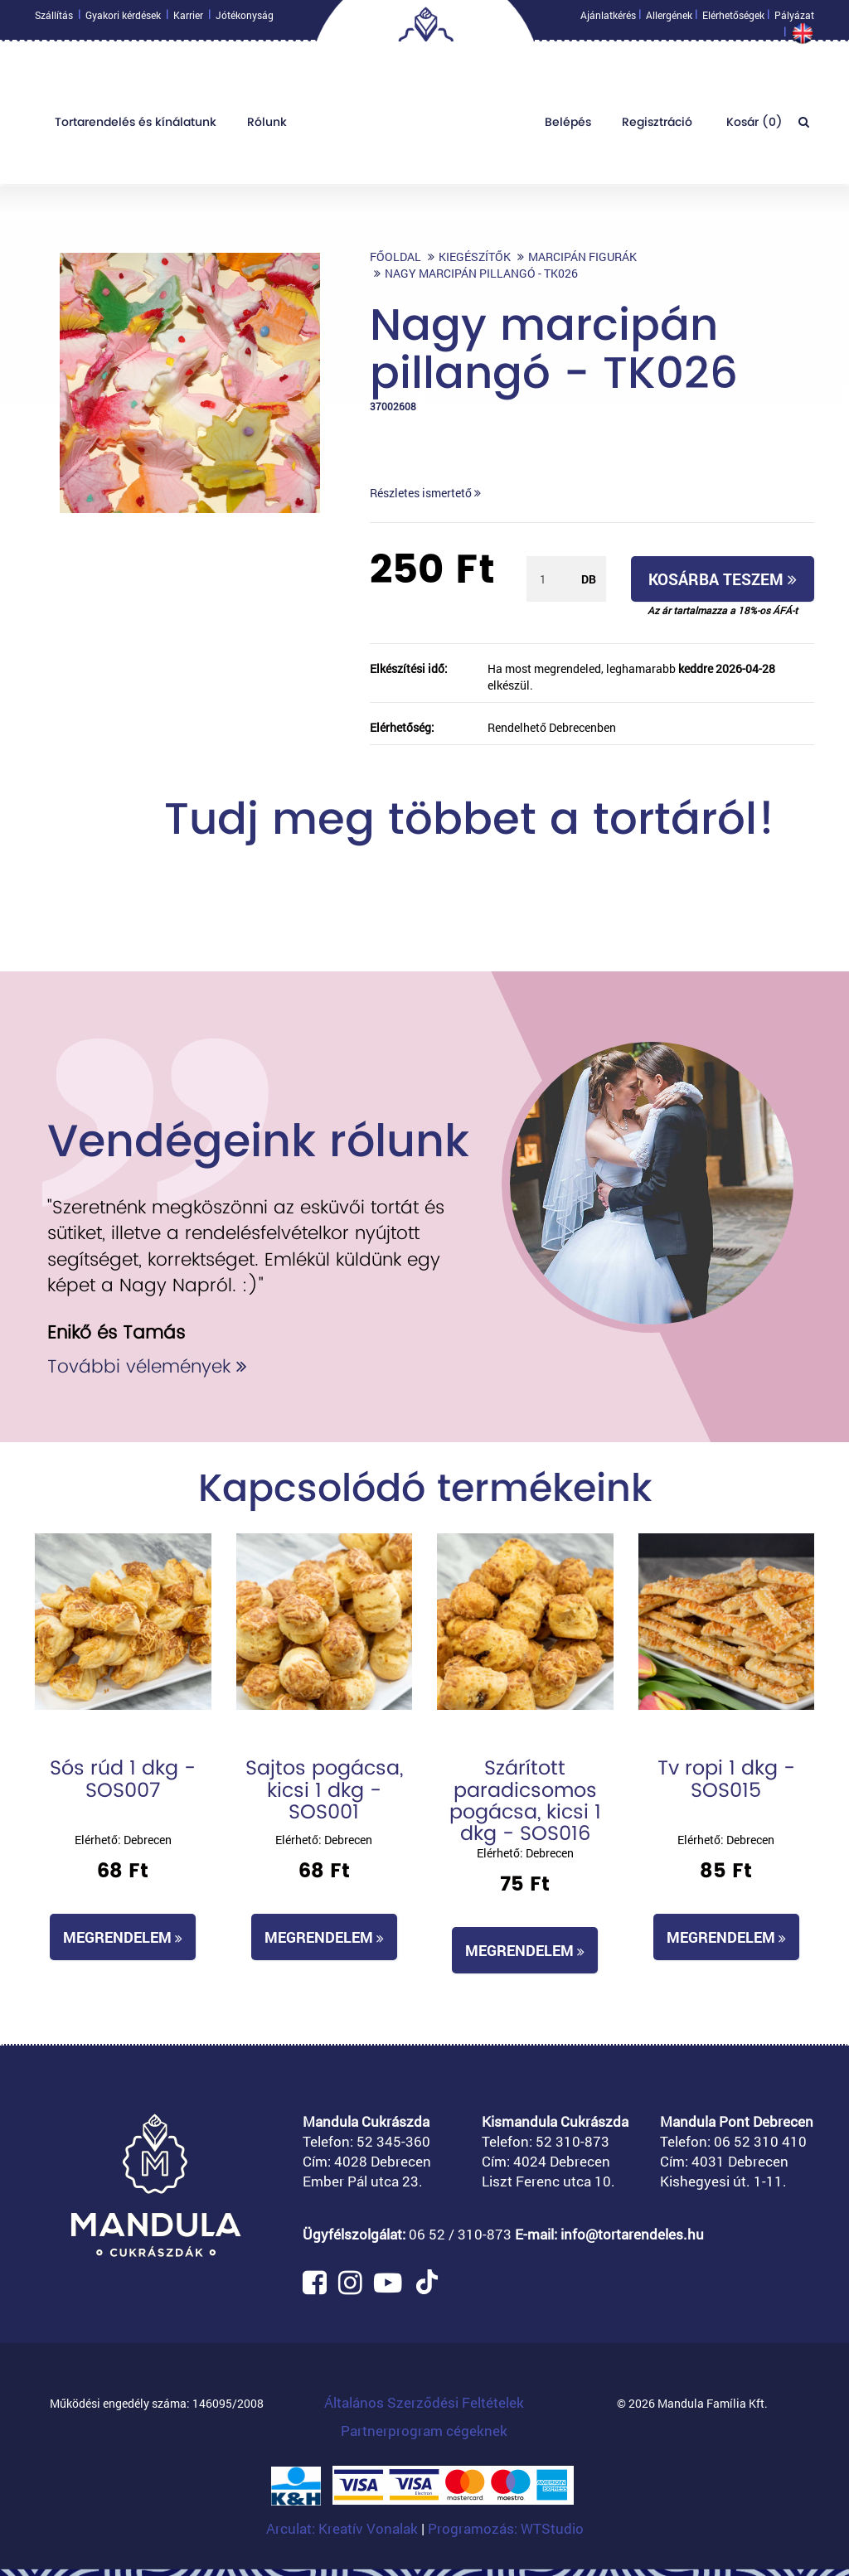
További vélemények (147, 1366)
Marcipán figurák (582, 256)
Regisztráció (657, 126)
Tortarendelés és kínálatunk (135, 126)
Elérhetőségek (733, 19)
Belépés (568, 126)
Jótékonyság (245, 19)
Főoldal (395, 256)
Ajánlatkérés (608, 19)
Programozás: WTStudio (506, 2528)
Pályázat (794, 19)
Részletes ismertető (425, 493)
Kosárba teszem (722, 579)
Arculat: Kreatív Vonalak (343, 2528)
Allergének (669, 19)
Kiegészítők (475, 256)
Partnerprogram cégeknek (424, 2430)
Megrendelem (122, 1937)
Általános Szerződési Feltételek (424, 2402)
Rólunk (267, 126)
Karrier (188, 19)
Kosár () (753, 126)
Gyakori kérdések (123, 19)
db (588, 579)
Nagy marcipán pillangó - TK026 (481, 273)
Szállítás (54, 19)
